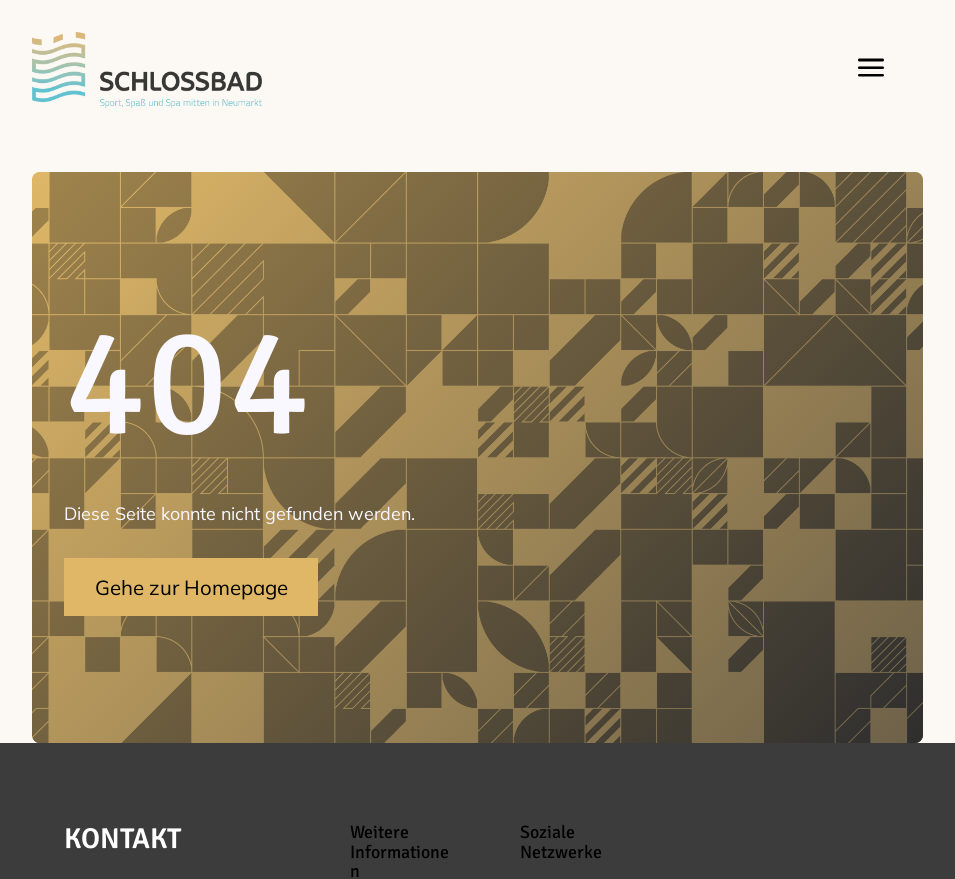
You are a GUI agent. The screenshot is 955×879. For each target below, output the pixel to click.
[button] (866, 70)
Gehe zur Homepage (191, 587)
